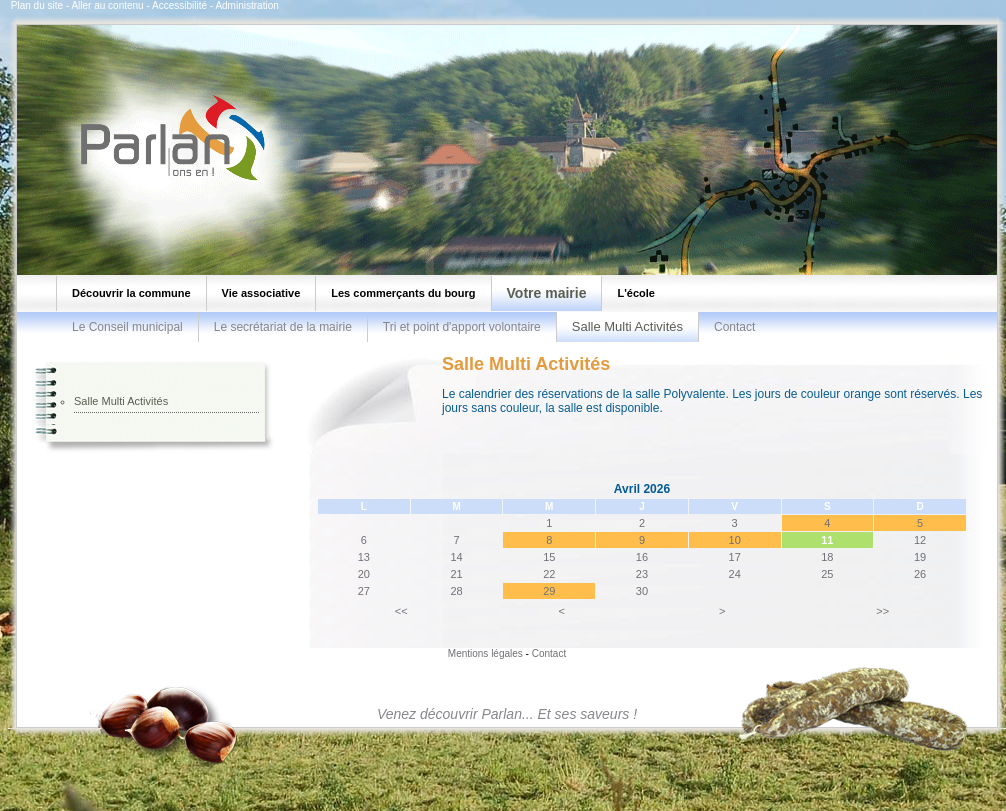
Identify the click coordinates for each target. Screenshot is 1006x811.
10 (735, 540)
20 (364, 574)
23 (642, 574)
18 (827, 557)
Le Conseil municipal (127, 327)
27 (364, 591)
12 (920, 540)
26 (920, 574)
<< (401, 611)
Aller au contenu (107, 5)
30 (642, 591)
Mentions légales (485, 653)
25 (827, 574)
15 (549, 557)
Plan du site (37, 5)
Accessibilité (179, 5)
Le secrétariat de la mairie (283, 327)
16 (642, 557)
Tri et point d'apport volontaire (462, 327)
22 (549, 574)
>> (882, 611)
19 (920, 557)
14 (456, 557)
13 (364, 557)
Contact (734, 327)
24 (735, 574)
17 (735, 557)
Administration (246, 5)
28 (456, 591)
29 (549, 591)
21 (456, 574)
